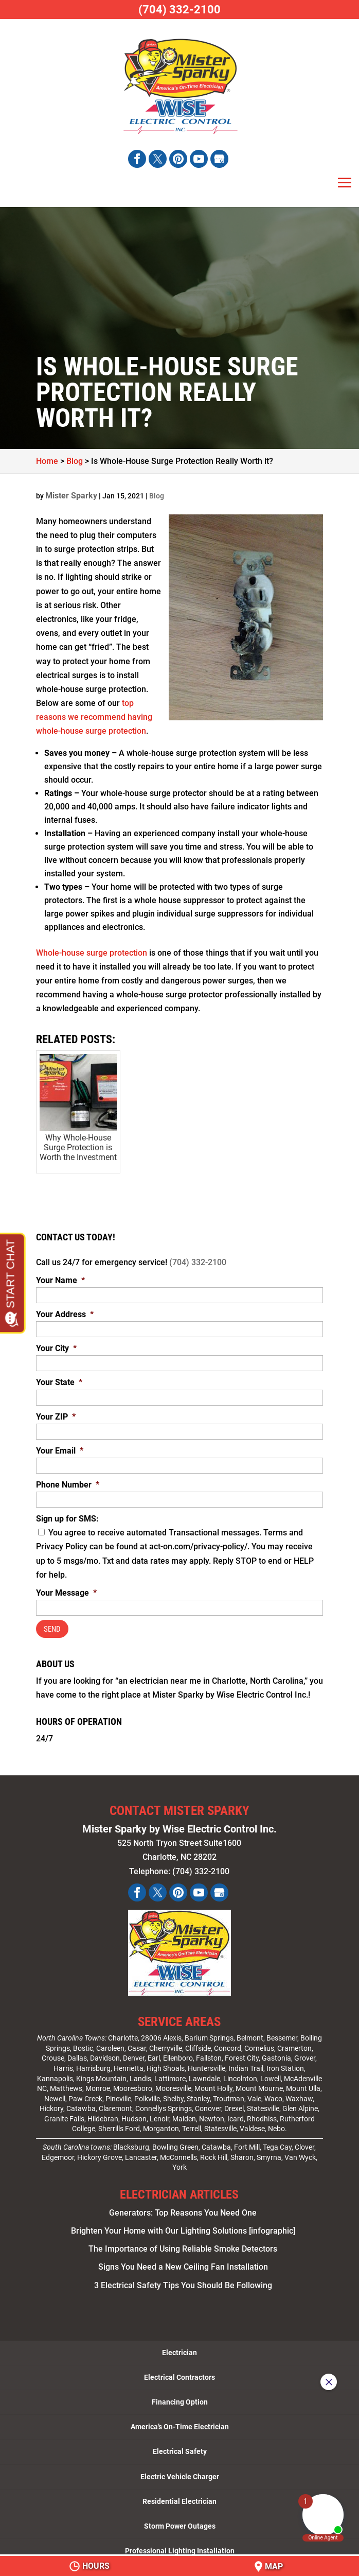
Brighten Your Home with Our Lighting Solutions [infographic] (183, 2226)
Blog (156, 496)
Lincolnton (240, 2073)
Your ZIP (56, 1417)
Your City (56, 1348)
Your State (59, 1382)
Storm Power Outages (180, 2521)
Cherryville (165, 2043)
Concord (227, 2043)
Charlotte (123, 2033)
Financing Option (180, 2397)
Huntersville (206, 2063)
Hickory (51, 2104)
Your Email (59, 1451)
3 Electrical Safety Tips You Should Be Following (183, 2280)
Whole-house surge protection (91, 953)
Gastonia (276, 2053)
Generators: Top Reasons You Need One (183, 2207)
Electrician (179, 2347)
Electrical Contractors (179, 2372)
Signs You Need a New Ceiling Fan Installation (183, 2262)
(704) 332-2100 (197, 1262)
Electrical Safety (180, 2447)
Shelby (173, 2093)
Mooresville (173, 2083)
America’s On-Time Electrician (180, 2422)
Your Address (65, 1314)
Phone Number (67, 1485)
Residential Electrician (179, 2496)
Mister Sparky (71, 495)
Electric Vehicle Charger (179, 2471)
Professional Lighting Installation (180, 2546)
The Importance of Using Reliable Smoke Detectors (182, 2244)
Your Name (60, 1280)
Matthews (66, 2083)
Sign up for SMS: (67, 1519)
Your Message (66, 1593)
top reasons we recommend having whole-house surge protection (94, 717)
